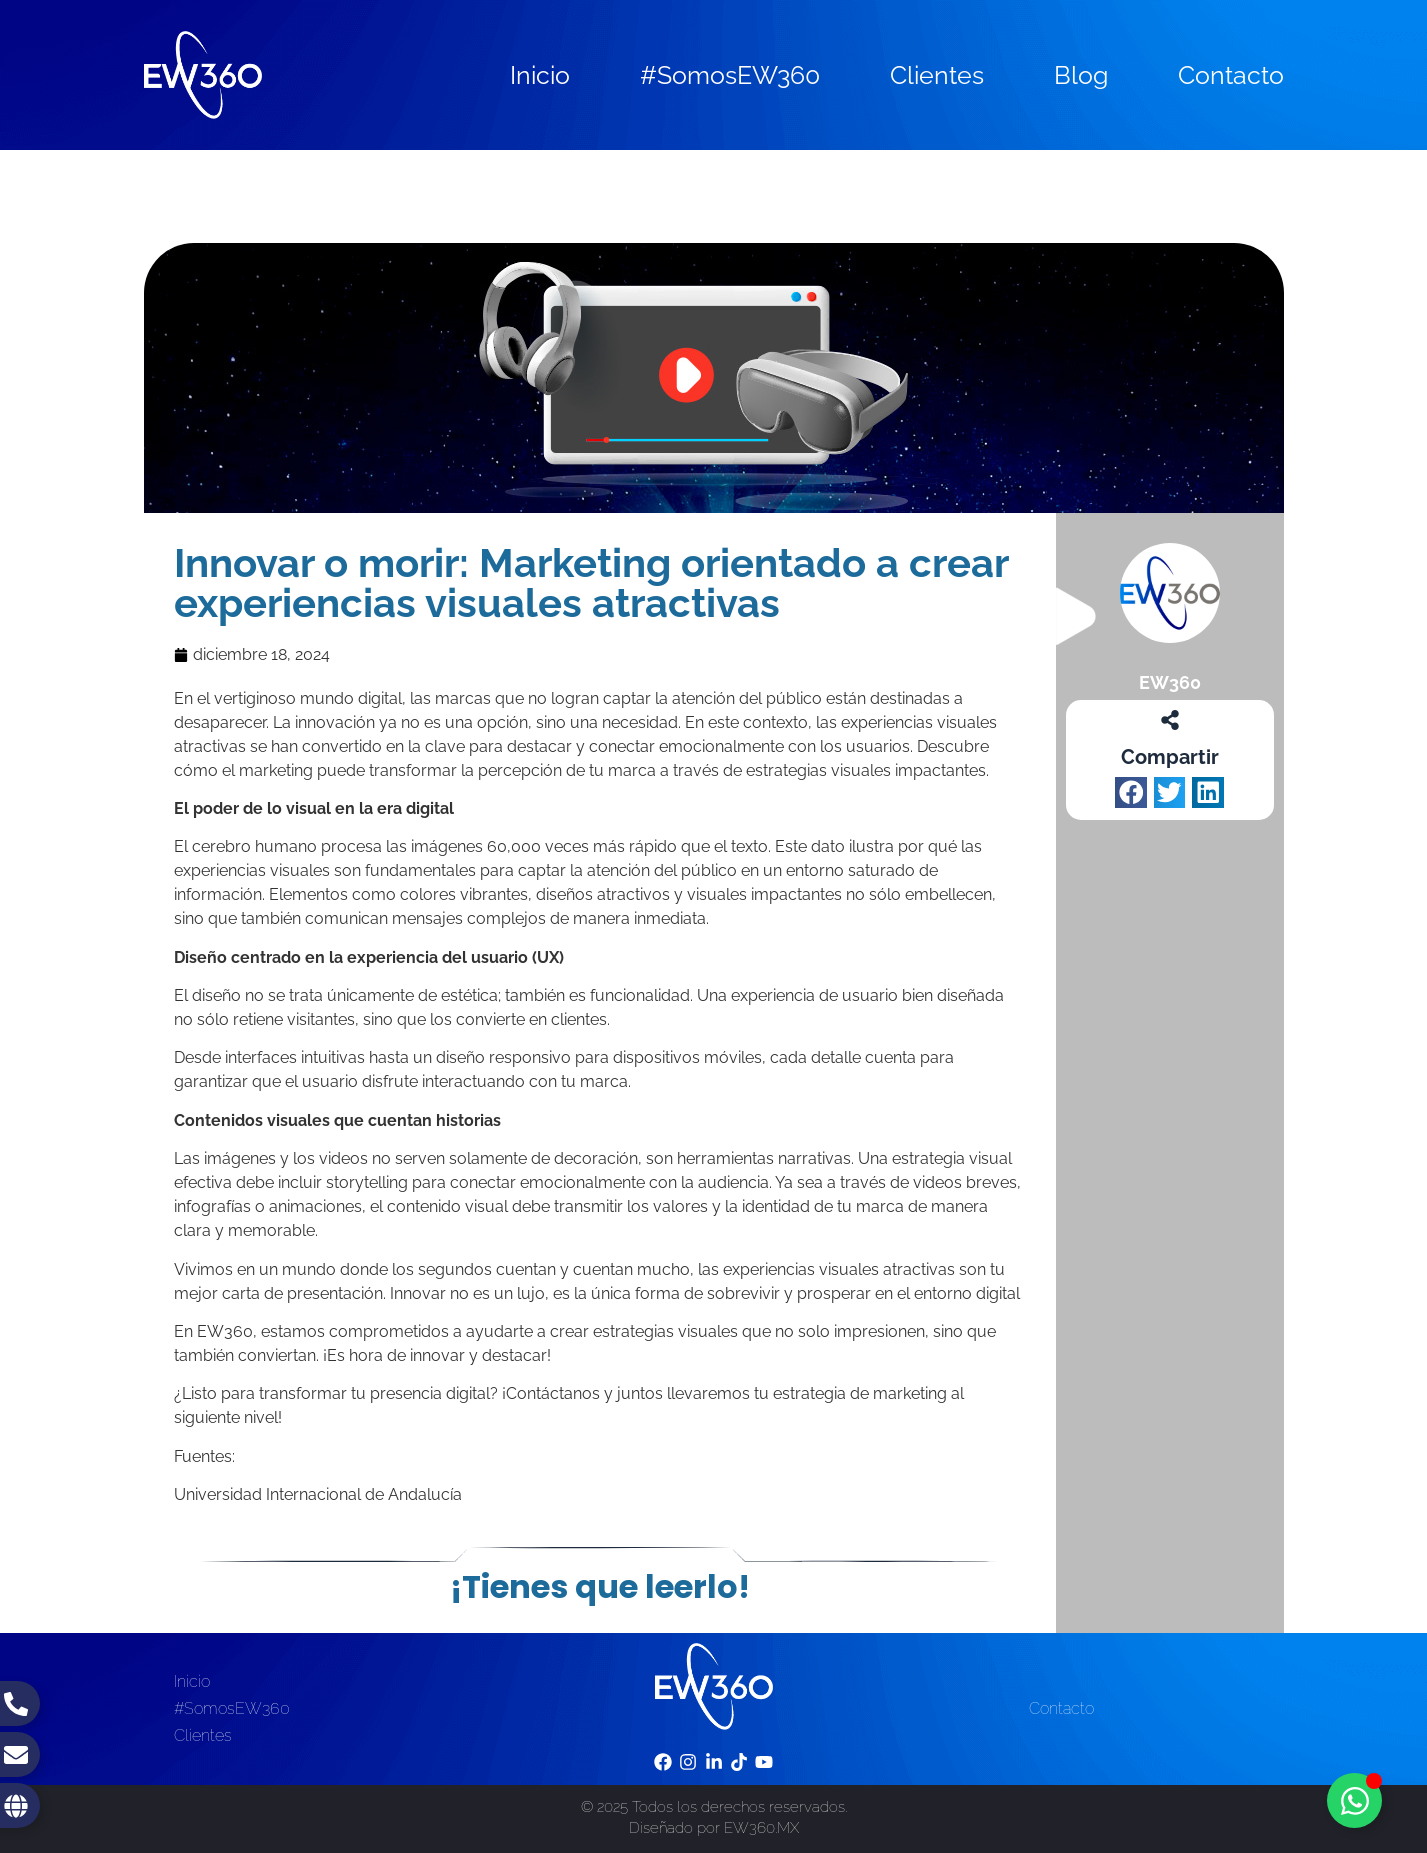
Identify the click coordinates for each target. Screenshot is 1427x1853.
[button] (1131, 793)
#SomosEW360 (730, 75)
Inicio (540, 75)
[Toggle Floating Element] (1354, 1800)
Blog (1081, 75)
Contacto (1231, 75)
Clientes (937, 75)
